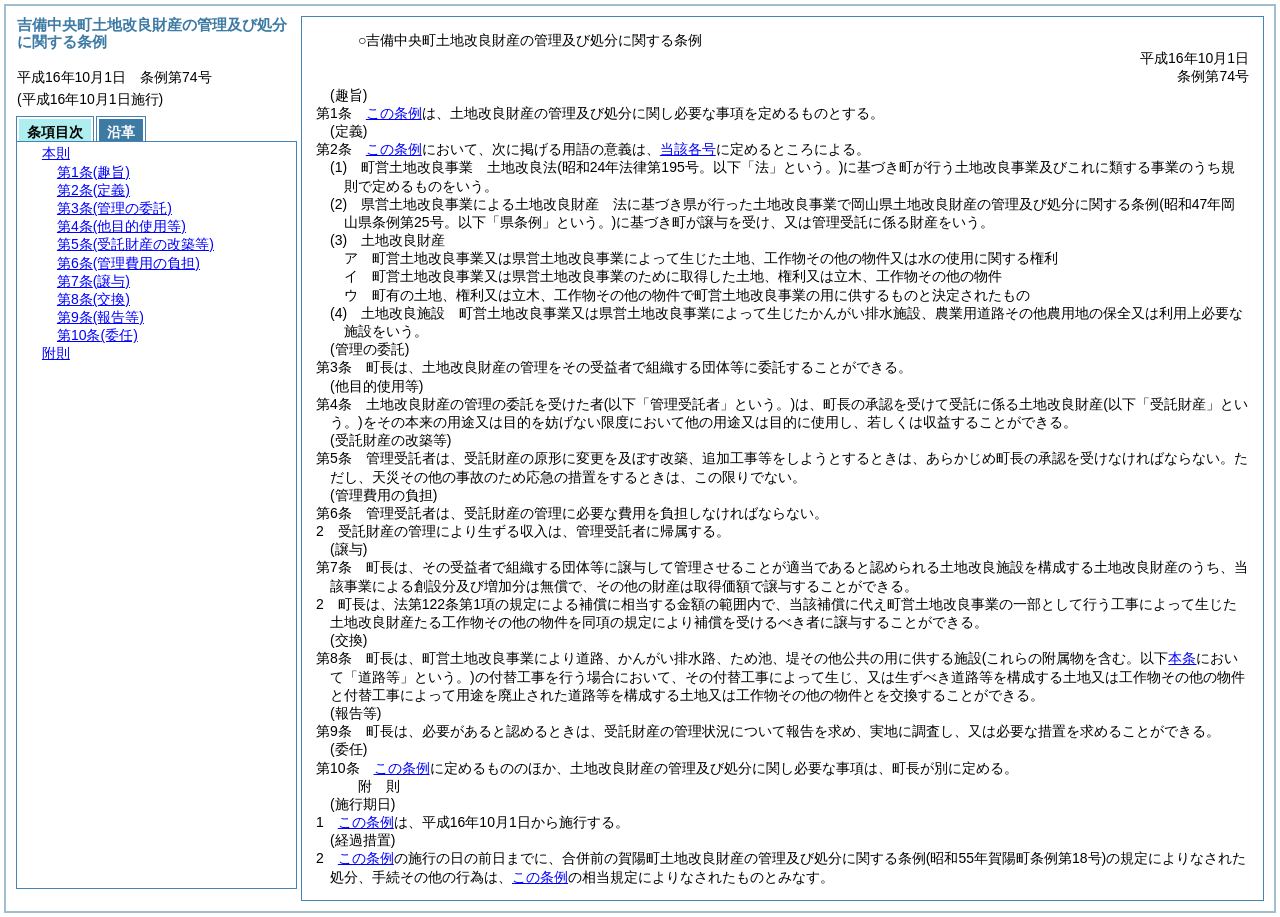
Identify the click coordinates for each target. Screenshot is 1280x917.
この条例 (394, 113)
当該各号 (688, 149)
